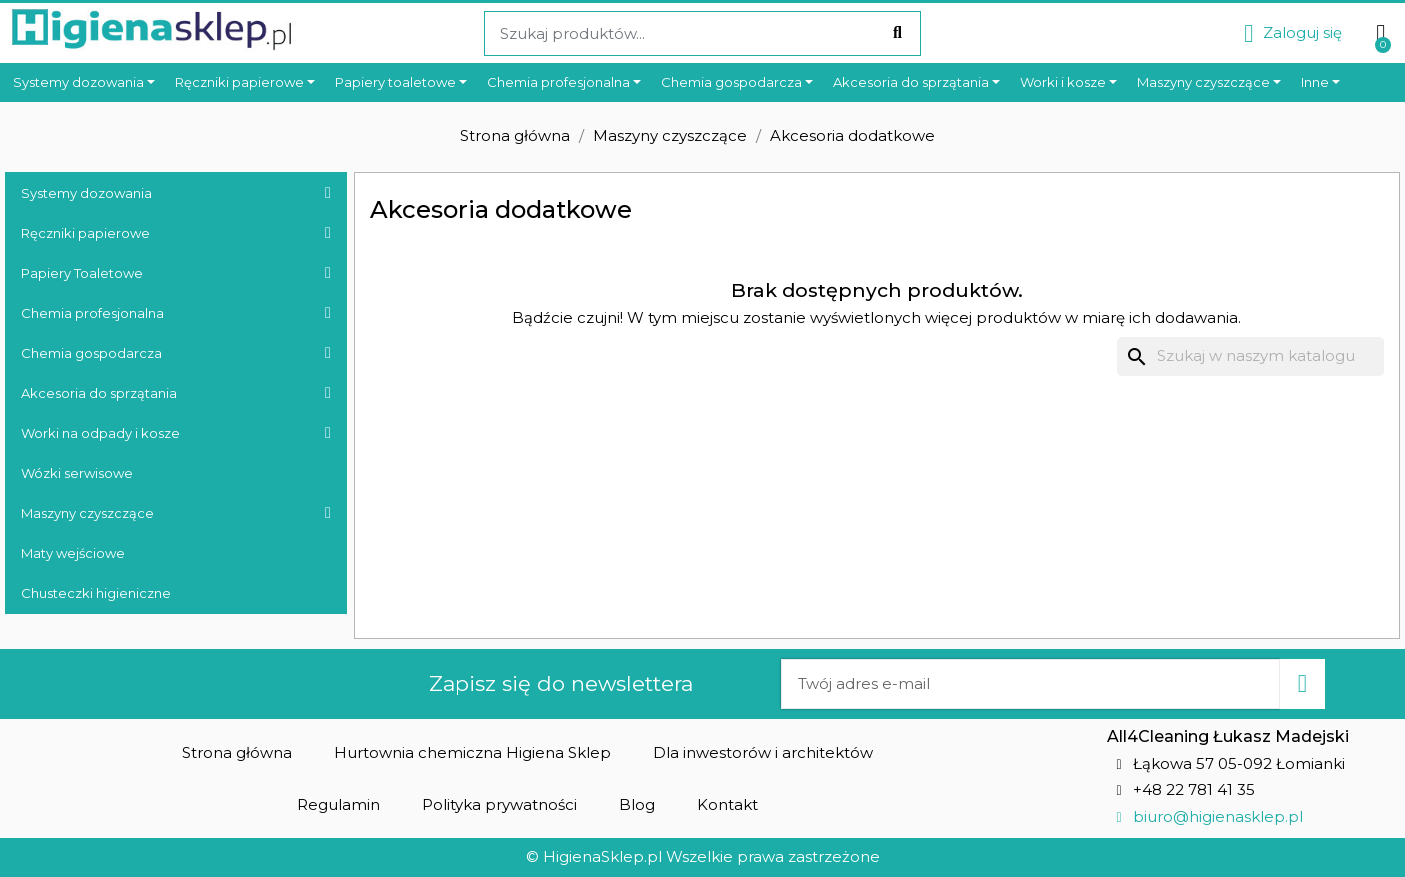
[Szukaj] (1250, 356)
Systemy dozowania (176, 193)
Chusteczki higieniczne (96, 593)
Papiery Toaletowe (176, 273)
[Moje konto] (1293, 33)
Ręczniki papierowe (176, 233)
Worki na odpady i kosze (176, 433)
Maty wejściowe (73, 553)
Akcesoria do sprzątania (176, 393)
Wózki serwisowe (77, 473)
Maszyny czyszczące (176, 513)
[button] (237, 752)
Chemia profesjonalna (176, 313)
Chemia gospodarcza (176, 353)
